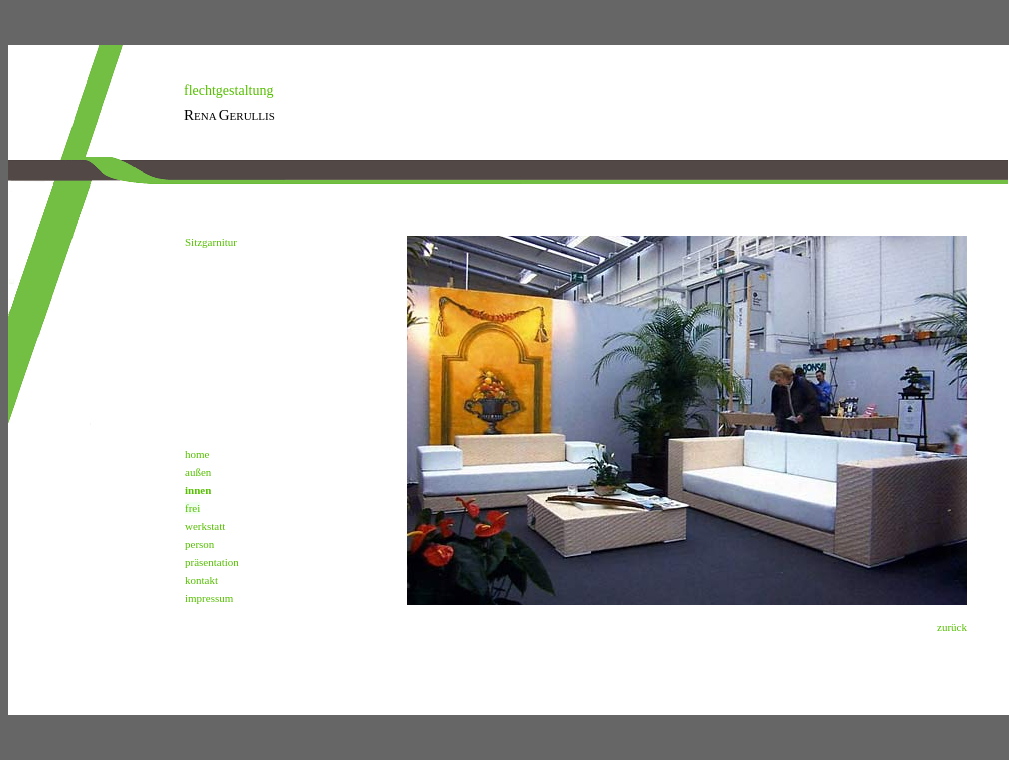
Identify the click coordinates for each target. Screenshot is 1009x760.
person (199, 544)
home (197, 454)
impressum (209, 598)
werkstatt (205, 526)
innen (198, 490)
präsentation (212, 562)
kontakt (201, 580)
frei (192, 508)
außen (198, 472)
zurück (952, 627)
